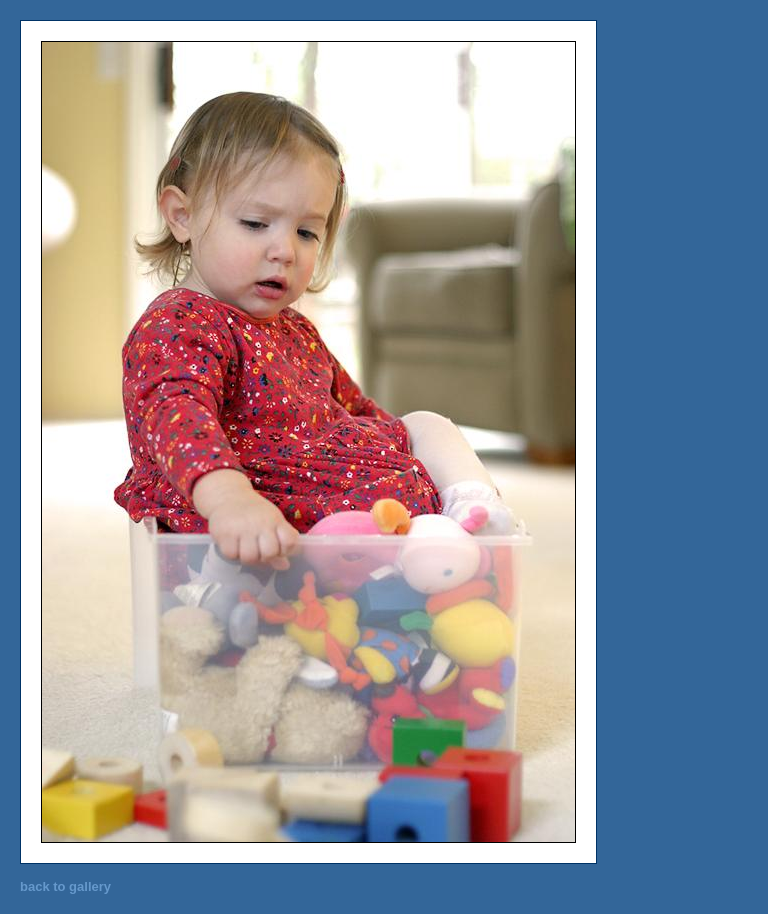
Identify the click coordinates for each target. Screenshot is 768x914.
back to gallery (65, 886)
